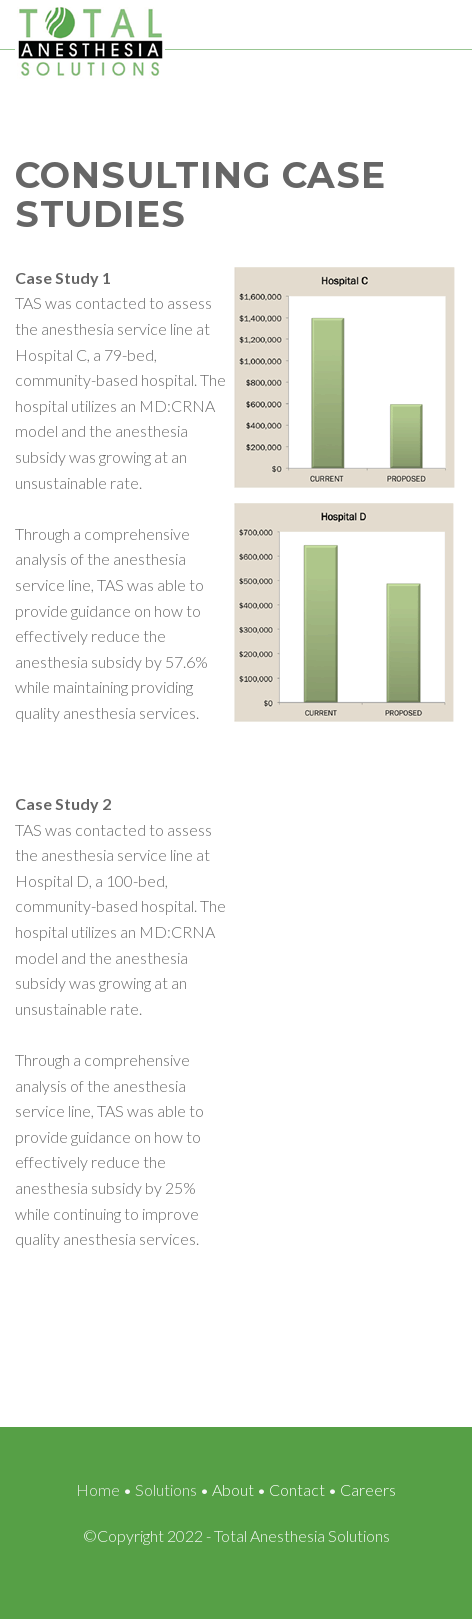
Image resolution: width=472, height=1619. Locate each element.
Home (98, 1489)
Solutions (166, 1489)
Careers (368, 1489)
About (233, 1489)
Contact (297, 1489)
